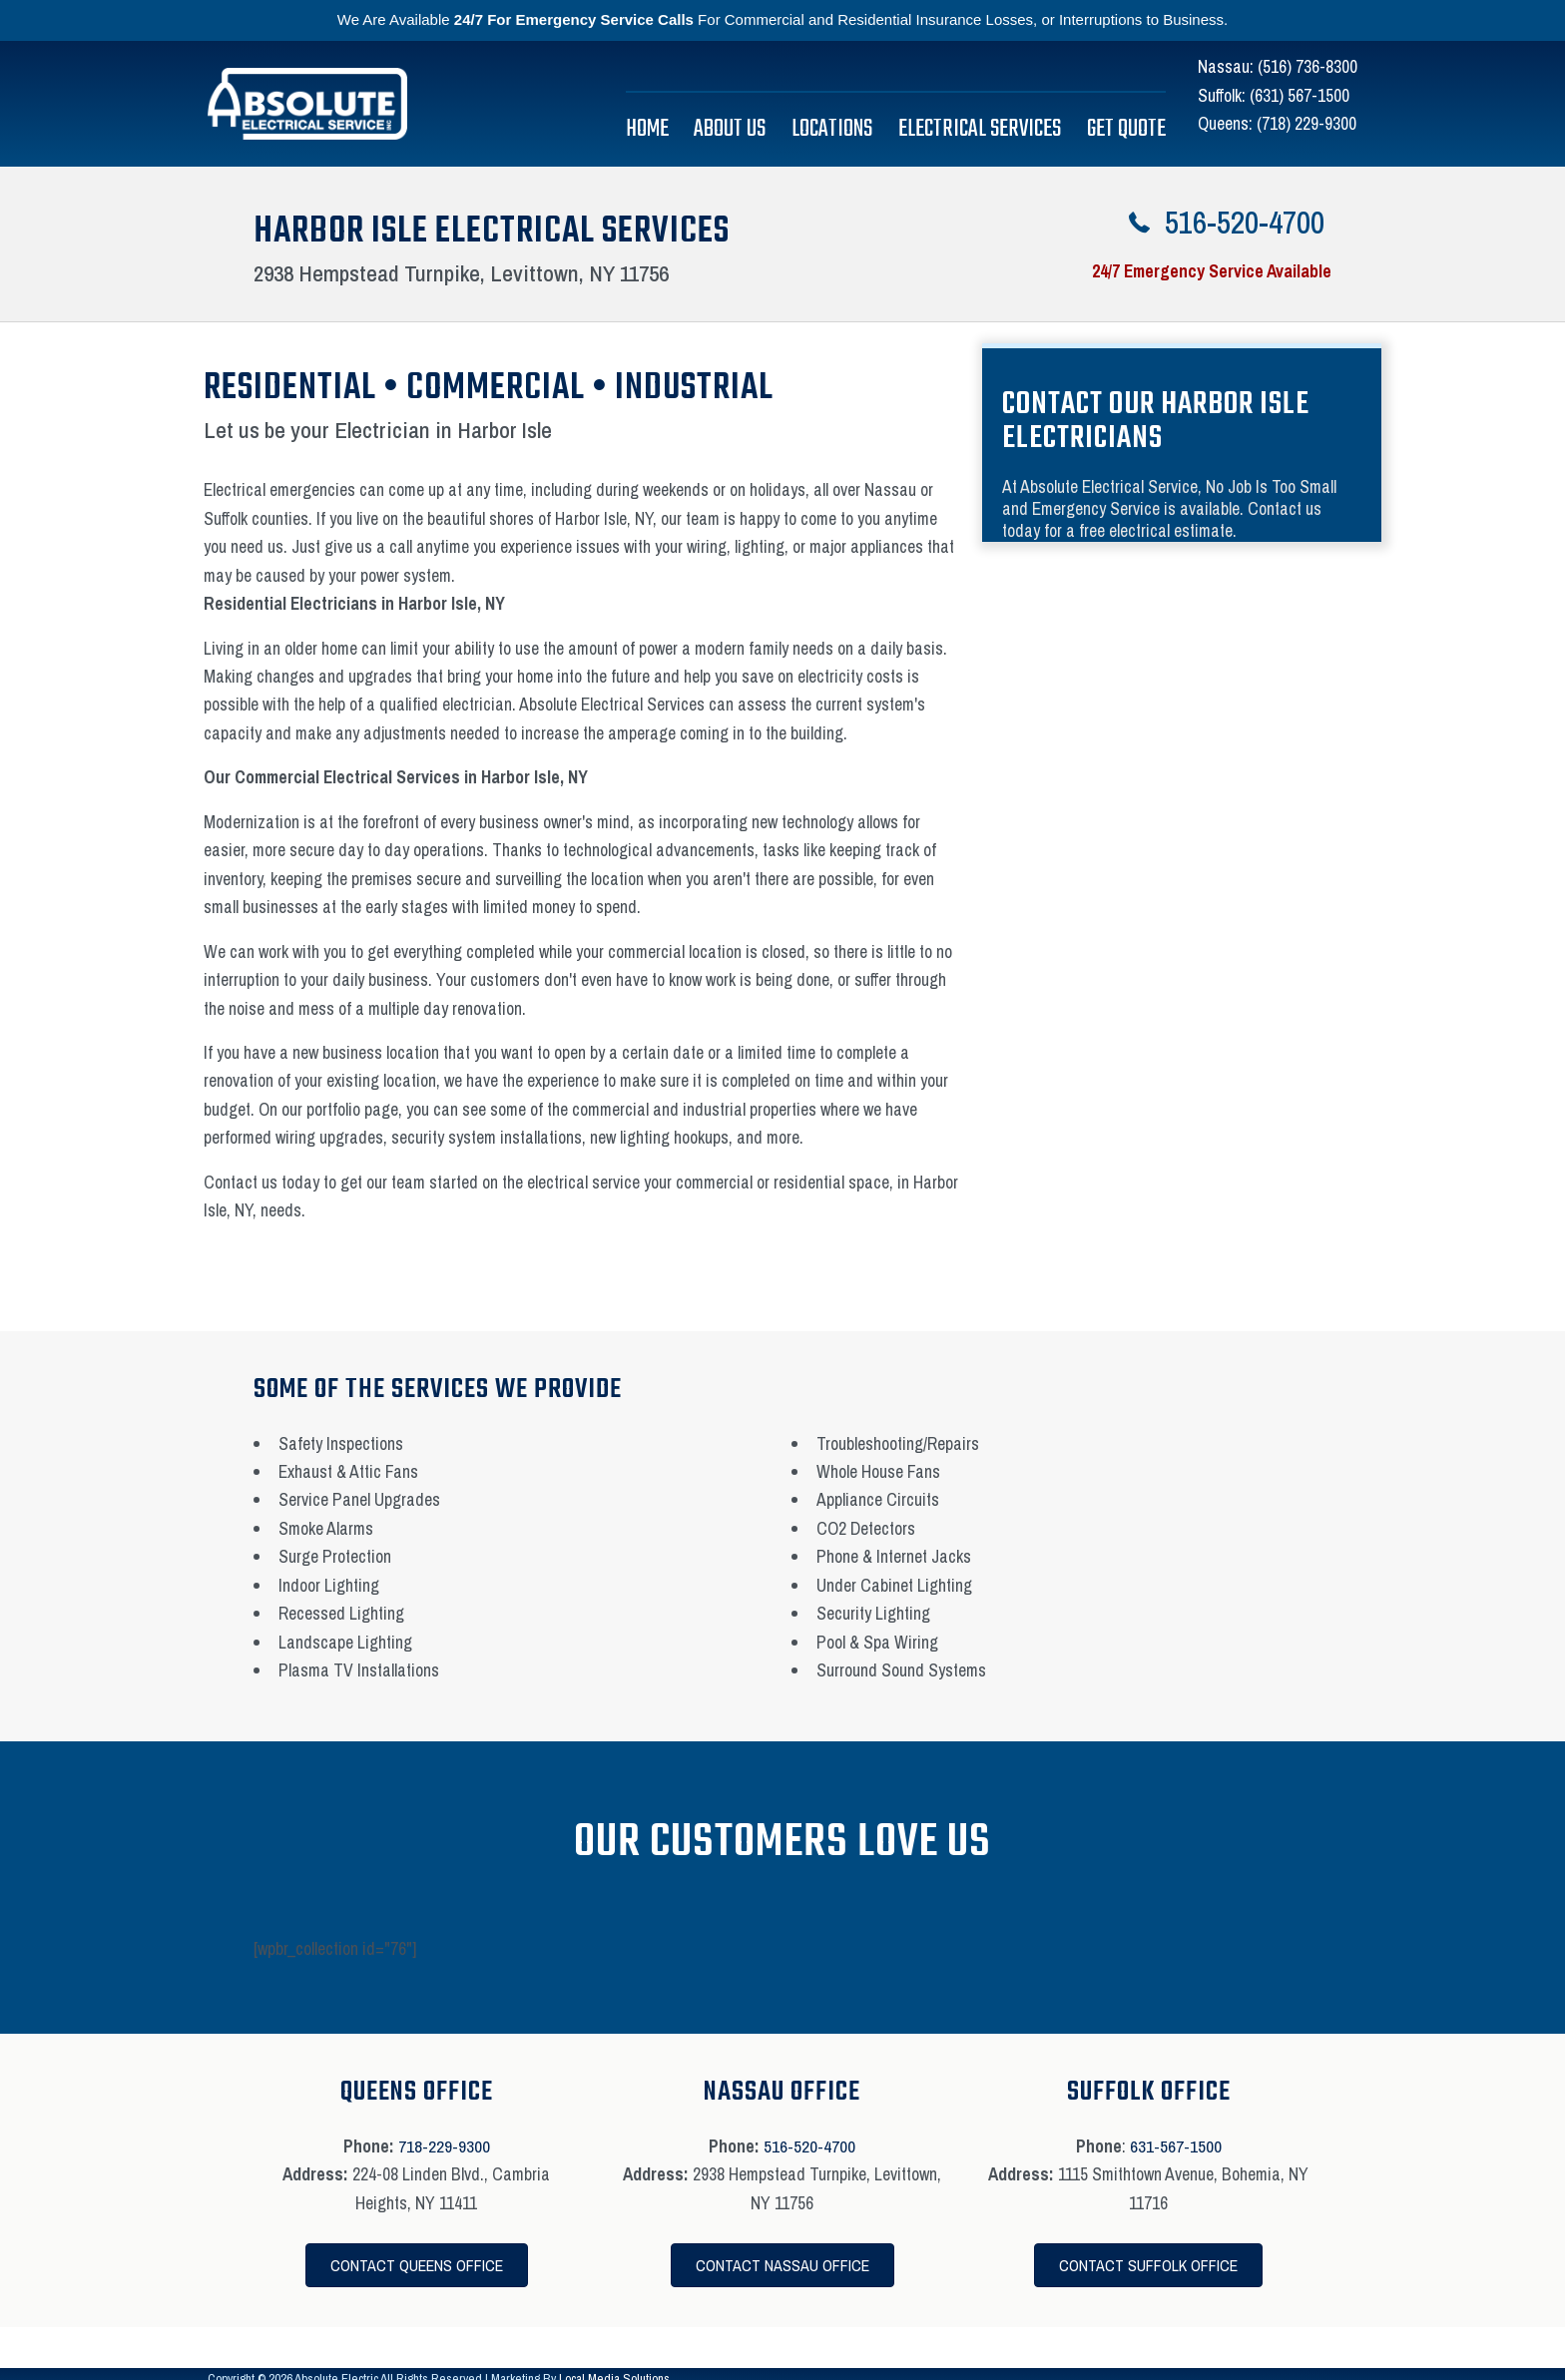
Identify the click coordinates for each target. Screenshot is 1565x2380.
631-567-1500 (1176, 2146)
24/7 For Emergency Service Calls (574, 19)
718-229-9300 (444, 2146)
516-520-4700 (809, 2146)
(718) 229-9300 (1306, 123)
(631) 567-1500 (1299, 95)
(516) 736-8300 (1307, 66)
